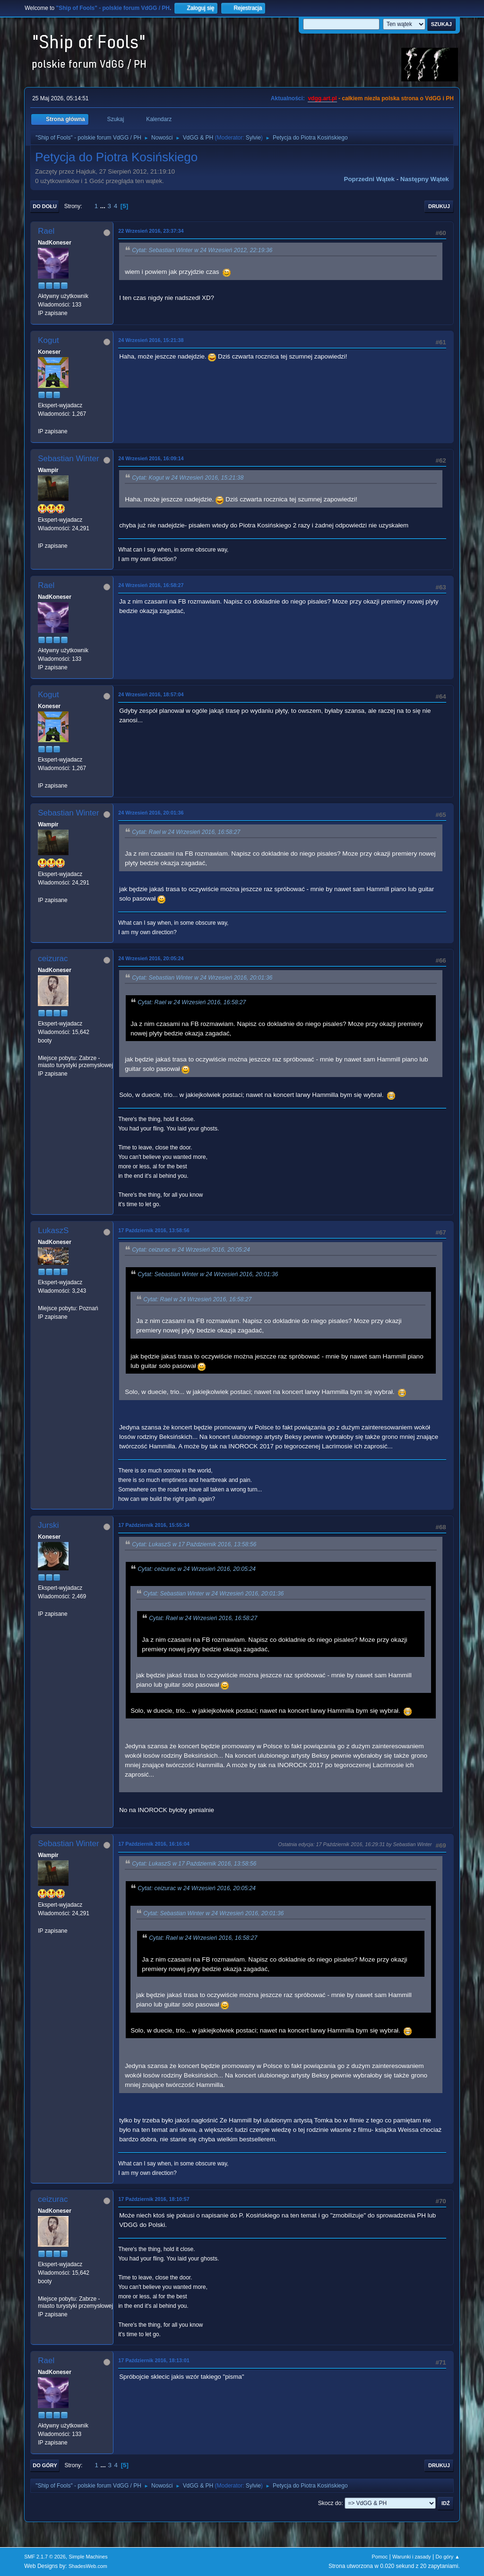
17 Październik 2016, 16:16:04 (153, 1844)
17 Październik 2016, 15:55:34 (153, 1525)
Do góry (45, 2465)
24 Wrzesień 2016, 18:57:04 (150, 694)
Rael (46, 231)
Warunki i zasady (411, 2556)
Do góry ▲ (447, 2556)
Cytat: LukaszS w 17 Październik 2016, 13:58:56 (194, 1544)
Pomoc (380, 2556)
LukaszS (53, 1230)
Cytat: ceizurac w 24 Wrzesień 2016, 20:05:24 (191, 1249)
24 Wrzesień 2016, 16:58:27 (150, 585)
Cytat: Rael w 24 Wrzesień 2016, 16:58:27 (186, 832)
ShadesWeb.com (88, 2566)
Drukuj (439, 206)
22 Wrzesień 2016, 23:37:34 (150, 231)
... (103, 206)
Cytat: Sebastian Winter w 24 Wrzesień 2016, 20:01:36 (202, 977)
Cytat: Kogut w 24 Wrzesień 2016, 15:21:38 (187, 477)
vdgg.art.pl (322, 98)
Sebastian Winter (68, 458)
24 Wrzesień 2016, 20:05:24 (150, 958)
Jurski (48, 1525)
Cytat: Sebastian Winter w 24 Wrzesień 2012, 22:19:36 (202, 250)
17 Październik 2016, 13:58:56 (153, 1230)
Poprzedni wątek (369, 179)
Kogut (48, 340)
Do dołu (45, 206)
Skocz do (329, 2503)
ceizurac (53, 958)
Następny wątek (424, 179)
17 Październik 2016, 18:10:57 (153, 2199)
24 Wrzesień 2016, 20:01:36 (150, 812)
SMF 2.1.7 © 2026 (45, 2556)
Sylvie (253, 137)
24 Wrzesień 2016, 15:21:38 (150, 340)
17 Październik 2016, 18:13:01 (153, 2360)
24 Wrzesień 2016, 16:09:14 (150, 458)
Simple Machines (88, 2556)
